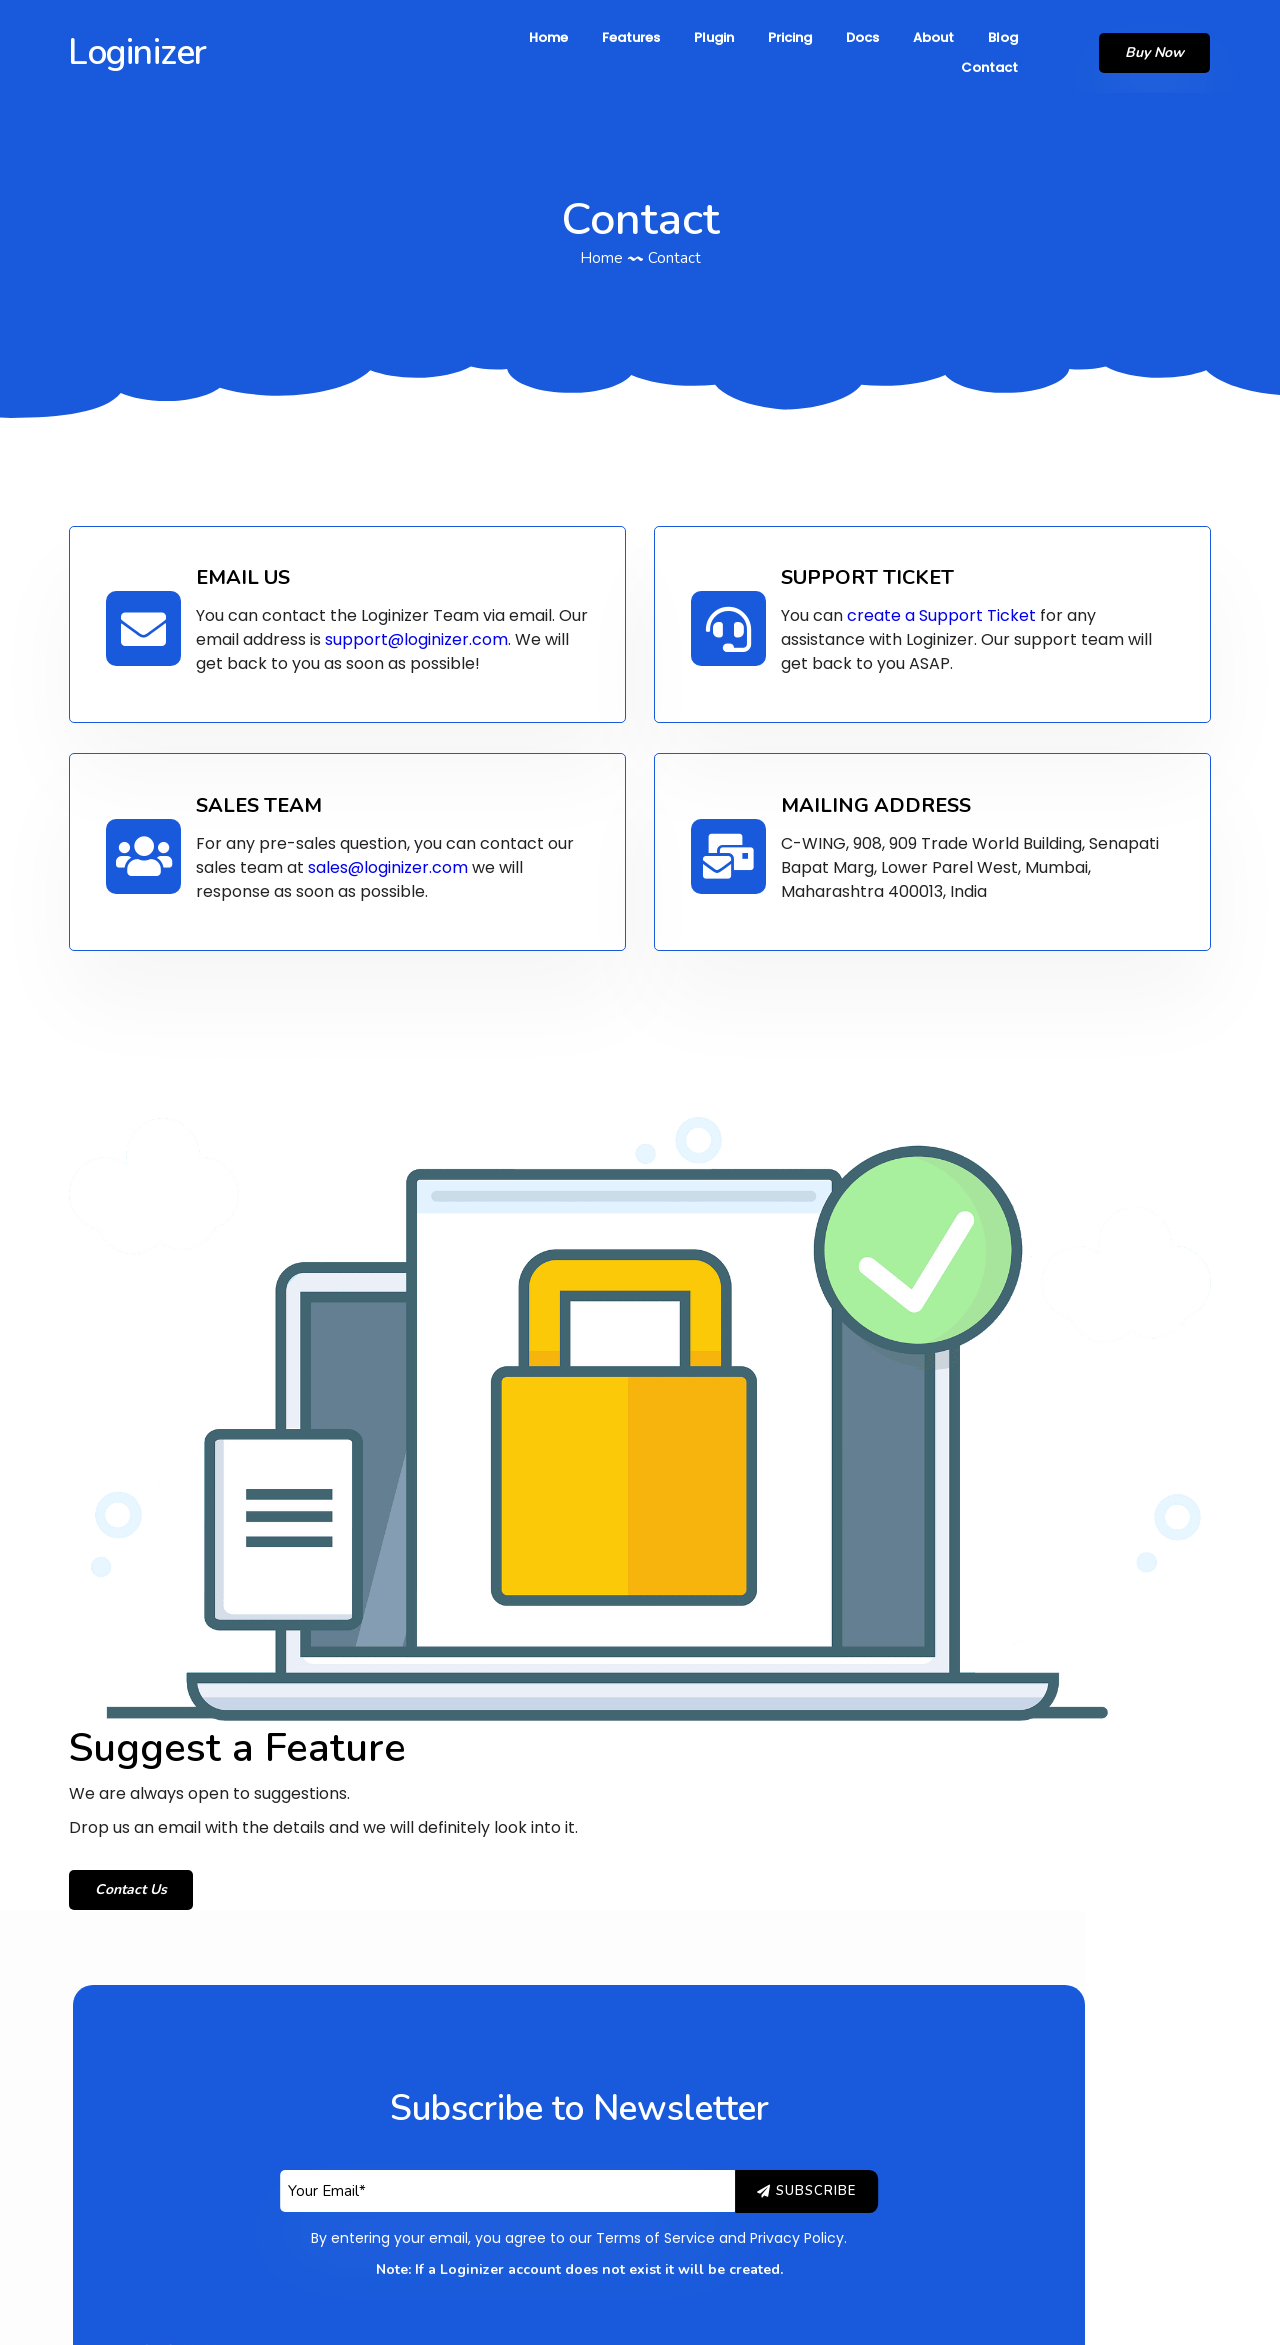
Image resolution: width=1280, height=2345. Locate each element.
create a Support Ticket (948, 605)
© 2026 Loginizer (640, 2314)
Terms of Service (716, 1716)
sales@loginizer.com (393, 855)
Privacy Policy (858, 1716)
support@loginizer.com (421, 629)
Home (601, 240)
